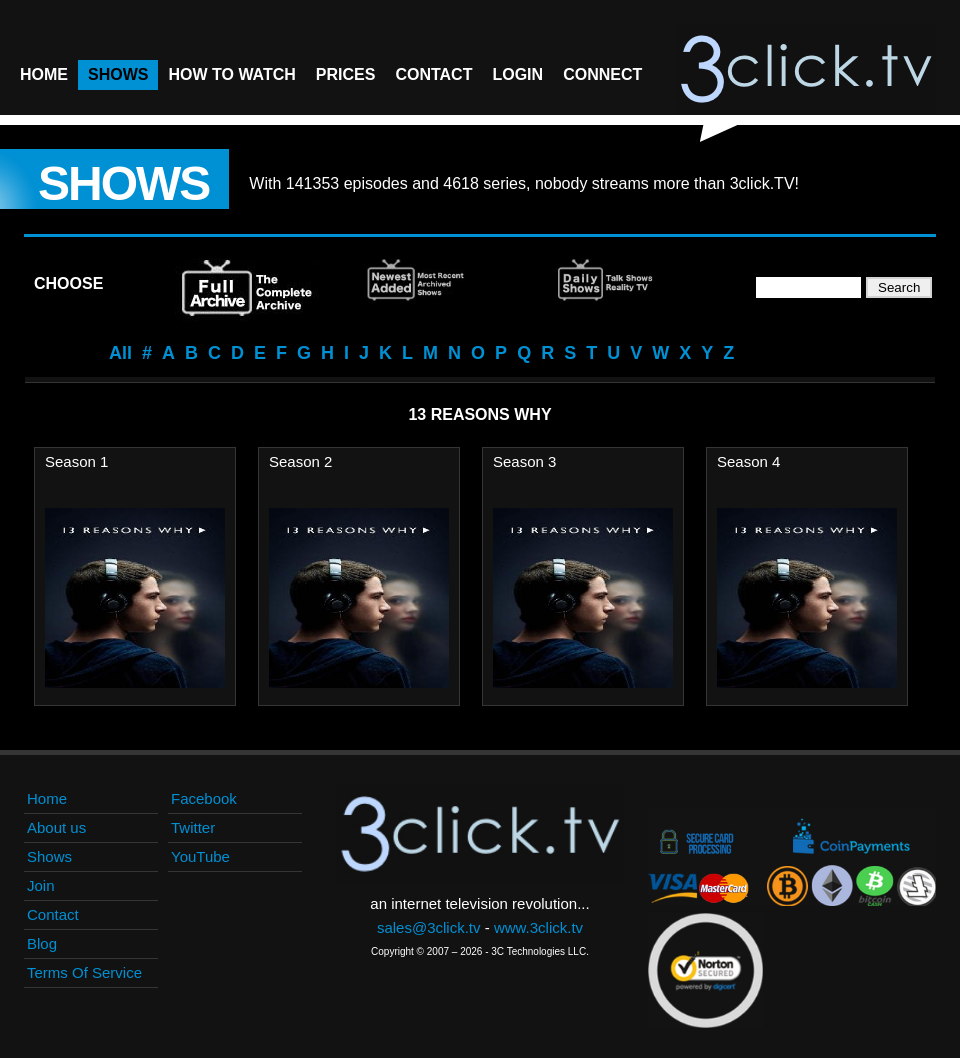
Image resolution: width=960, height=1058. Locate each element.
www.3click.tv (538, 927)
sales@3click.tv (429, 927)
